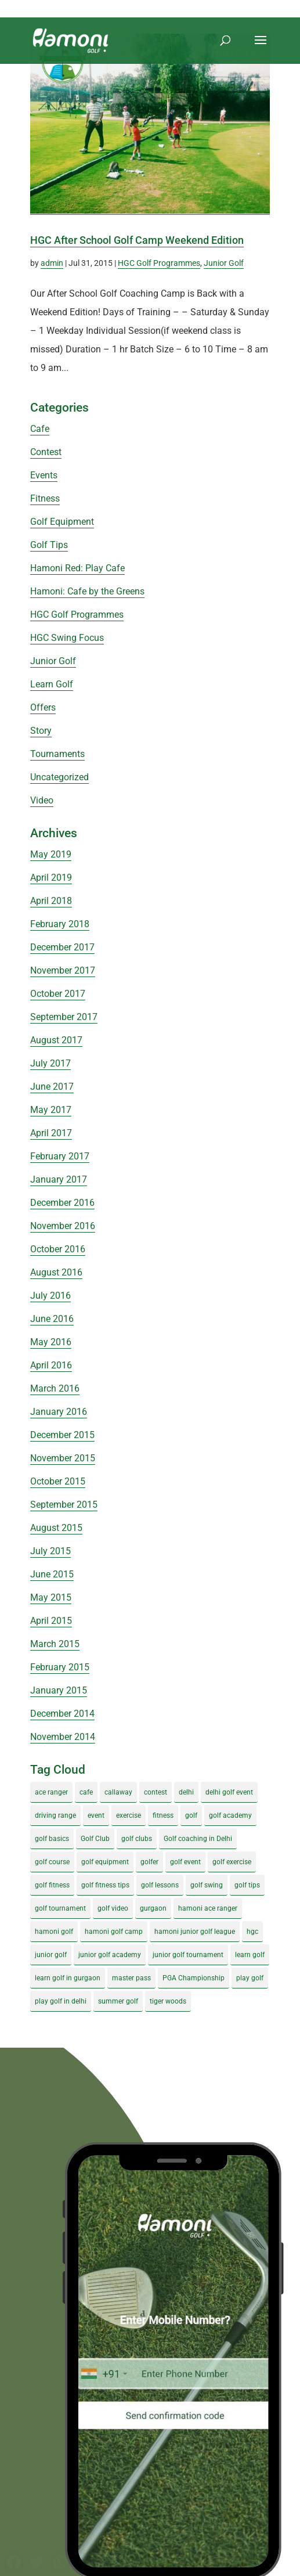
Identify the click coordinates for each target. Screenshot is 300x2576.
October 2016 (57, 1249)
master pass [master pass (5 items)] (131, 1978)
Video (41, 800)
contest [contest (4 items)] (155, 1792)
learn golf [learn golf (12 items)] (250, 1955)
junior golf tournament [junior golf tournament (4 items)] (188, 1955)
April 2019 (51, 877)
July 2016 (50, 1295)
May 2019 (50, 854)
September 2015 (63, 1504)
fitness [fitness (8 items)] (163, 1815)
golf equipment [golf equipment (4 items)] (105, 1862)
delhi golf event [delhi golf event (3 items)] (229, 1792)
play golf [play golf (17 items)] (249, 1978)
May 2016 (50, 1342)
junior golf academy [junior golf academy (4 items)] (109, 1955)
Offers (43, 707)
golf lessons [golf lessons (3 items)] (160, 1885)
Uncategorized (59, 777)
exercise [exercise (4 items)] (128, 1815)
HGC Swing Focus (67, 637)
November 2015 (62, 1458)
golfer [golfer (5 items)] (149, 1862)
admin (52, 263)
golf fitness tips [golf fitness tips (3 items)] (105, 1885)
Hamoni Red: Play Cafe (77, 568)
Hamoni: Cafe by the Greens (87, 591)
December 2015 (62, 1434)
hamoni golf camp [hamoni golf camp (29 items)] (114, 1932)
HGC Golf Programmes (159, 263)
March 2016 (54, 1388)
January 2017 (58, 1179)
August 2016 (56, 1272)
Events (43, 475)
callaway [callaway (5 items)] (118, 1792)
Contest (46, 451)
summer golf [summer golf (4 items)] (118, 2001)
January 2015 (58, 1690)
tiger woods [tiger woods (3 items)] (168, 2001)
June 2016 (52, 1318)
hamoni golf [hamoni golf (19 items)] (54, 1932)
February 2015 (59, 1667)
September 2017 (63, 1016)
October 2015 (57, 1481)
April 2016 (51, 1365)
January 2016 (58, 1411)
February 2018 (59, 923)
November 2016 (62, 1225)
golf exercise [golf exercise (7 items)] (231, 1862)
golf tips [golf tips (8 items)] (247, 1885)
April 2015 (51, 1620)
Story (41, 730)
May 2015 (50, 1597)
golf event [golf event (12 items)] (185, 1862)
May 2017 (50, 1109)
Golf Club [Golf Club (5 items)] (95, 1839)
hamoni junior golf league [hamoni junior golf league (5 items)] (194, 1932)
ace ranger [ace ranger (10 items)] (51, 1792)
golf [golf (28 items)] (191, 1815)
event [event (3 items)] (96, 1815)
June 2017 (52, 1086)
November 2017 (62, 970)
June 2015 (52, 1574)
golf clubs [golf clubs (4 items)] (136, 1839)
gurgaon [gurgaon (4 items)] (153, 1908)
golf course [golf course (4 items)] (52, 1862)
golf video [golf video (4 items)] (112, 1908)
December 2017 (62, 947)
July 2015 (50, 1551)
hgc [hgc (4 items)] (252, 1932)
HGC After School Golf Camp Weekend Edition (137, 240)
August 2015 (56, 1527)
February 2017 (59, 1156)
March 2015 (54, 1643)
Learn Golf (51, 684)
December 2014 (62, 1713)
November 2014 (62, 1736)
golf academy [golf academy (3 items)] (230, 1815)
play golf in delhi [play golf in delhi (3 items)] (60, 2001)
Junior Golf (224, 263)
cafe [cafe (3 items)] (86, 1792)
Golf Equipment (62, 521)
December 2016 (62, 1202)
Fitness (45, 498)
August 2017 (56, 1040)
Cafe (39, 428)
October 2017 (57, 993)
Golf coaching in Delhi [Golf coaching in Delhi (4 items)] (198, 1839)
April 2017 (51, 1133)
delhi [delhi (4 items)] (186, 1792)
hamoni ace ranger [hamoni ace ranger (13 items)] (207, 1908)
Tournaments (57, 753)
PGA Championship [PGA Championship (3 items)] (193, 1978)
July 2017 (50, 1063)
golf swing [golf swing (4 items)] (206, 1885)
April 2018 (51, 900)
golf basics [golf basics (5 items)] (52, 1839)
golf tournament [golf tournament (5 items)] (60, 1908)
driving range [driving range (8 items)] (55, 1815)
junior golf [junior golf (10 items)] (51, 1955)
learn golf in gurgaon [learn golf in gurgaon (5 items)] (67, 1978)
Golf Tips (49, 544)
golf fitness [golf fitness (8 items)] (52, 1885)
